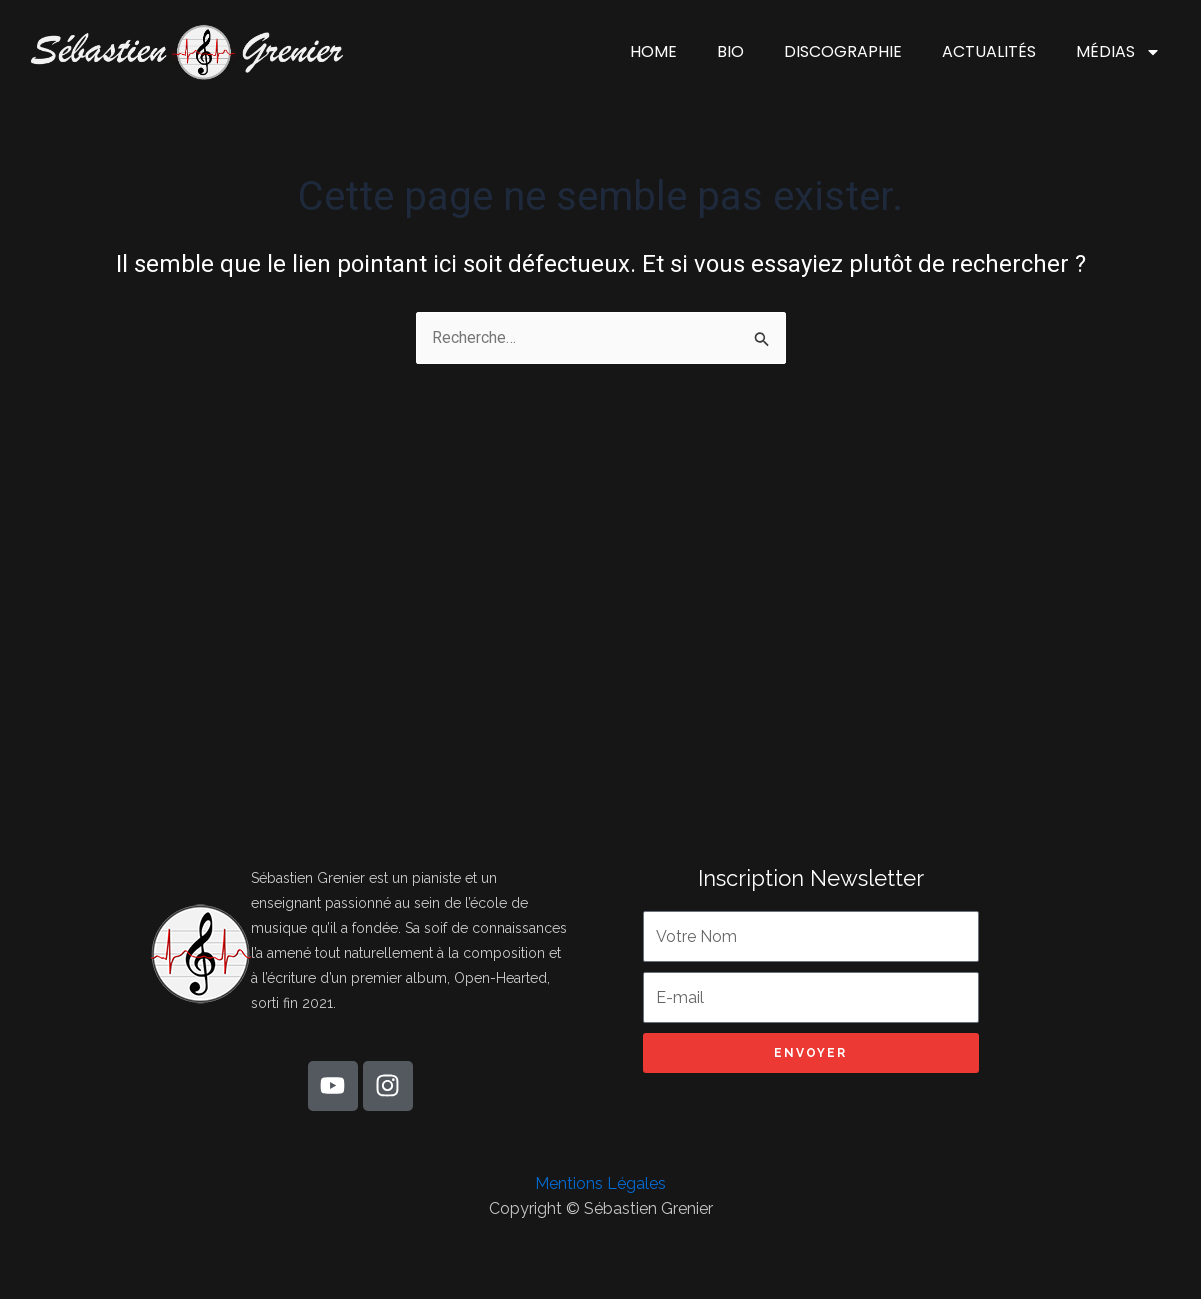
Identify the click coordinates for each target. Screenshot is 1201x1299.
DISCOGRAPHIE (843, 51)
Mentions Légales (600, 1183)
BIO (730, 51)
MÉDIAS (1118, 52)
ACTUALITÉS (989, 51)
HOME (653, 51)
